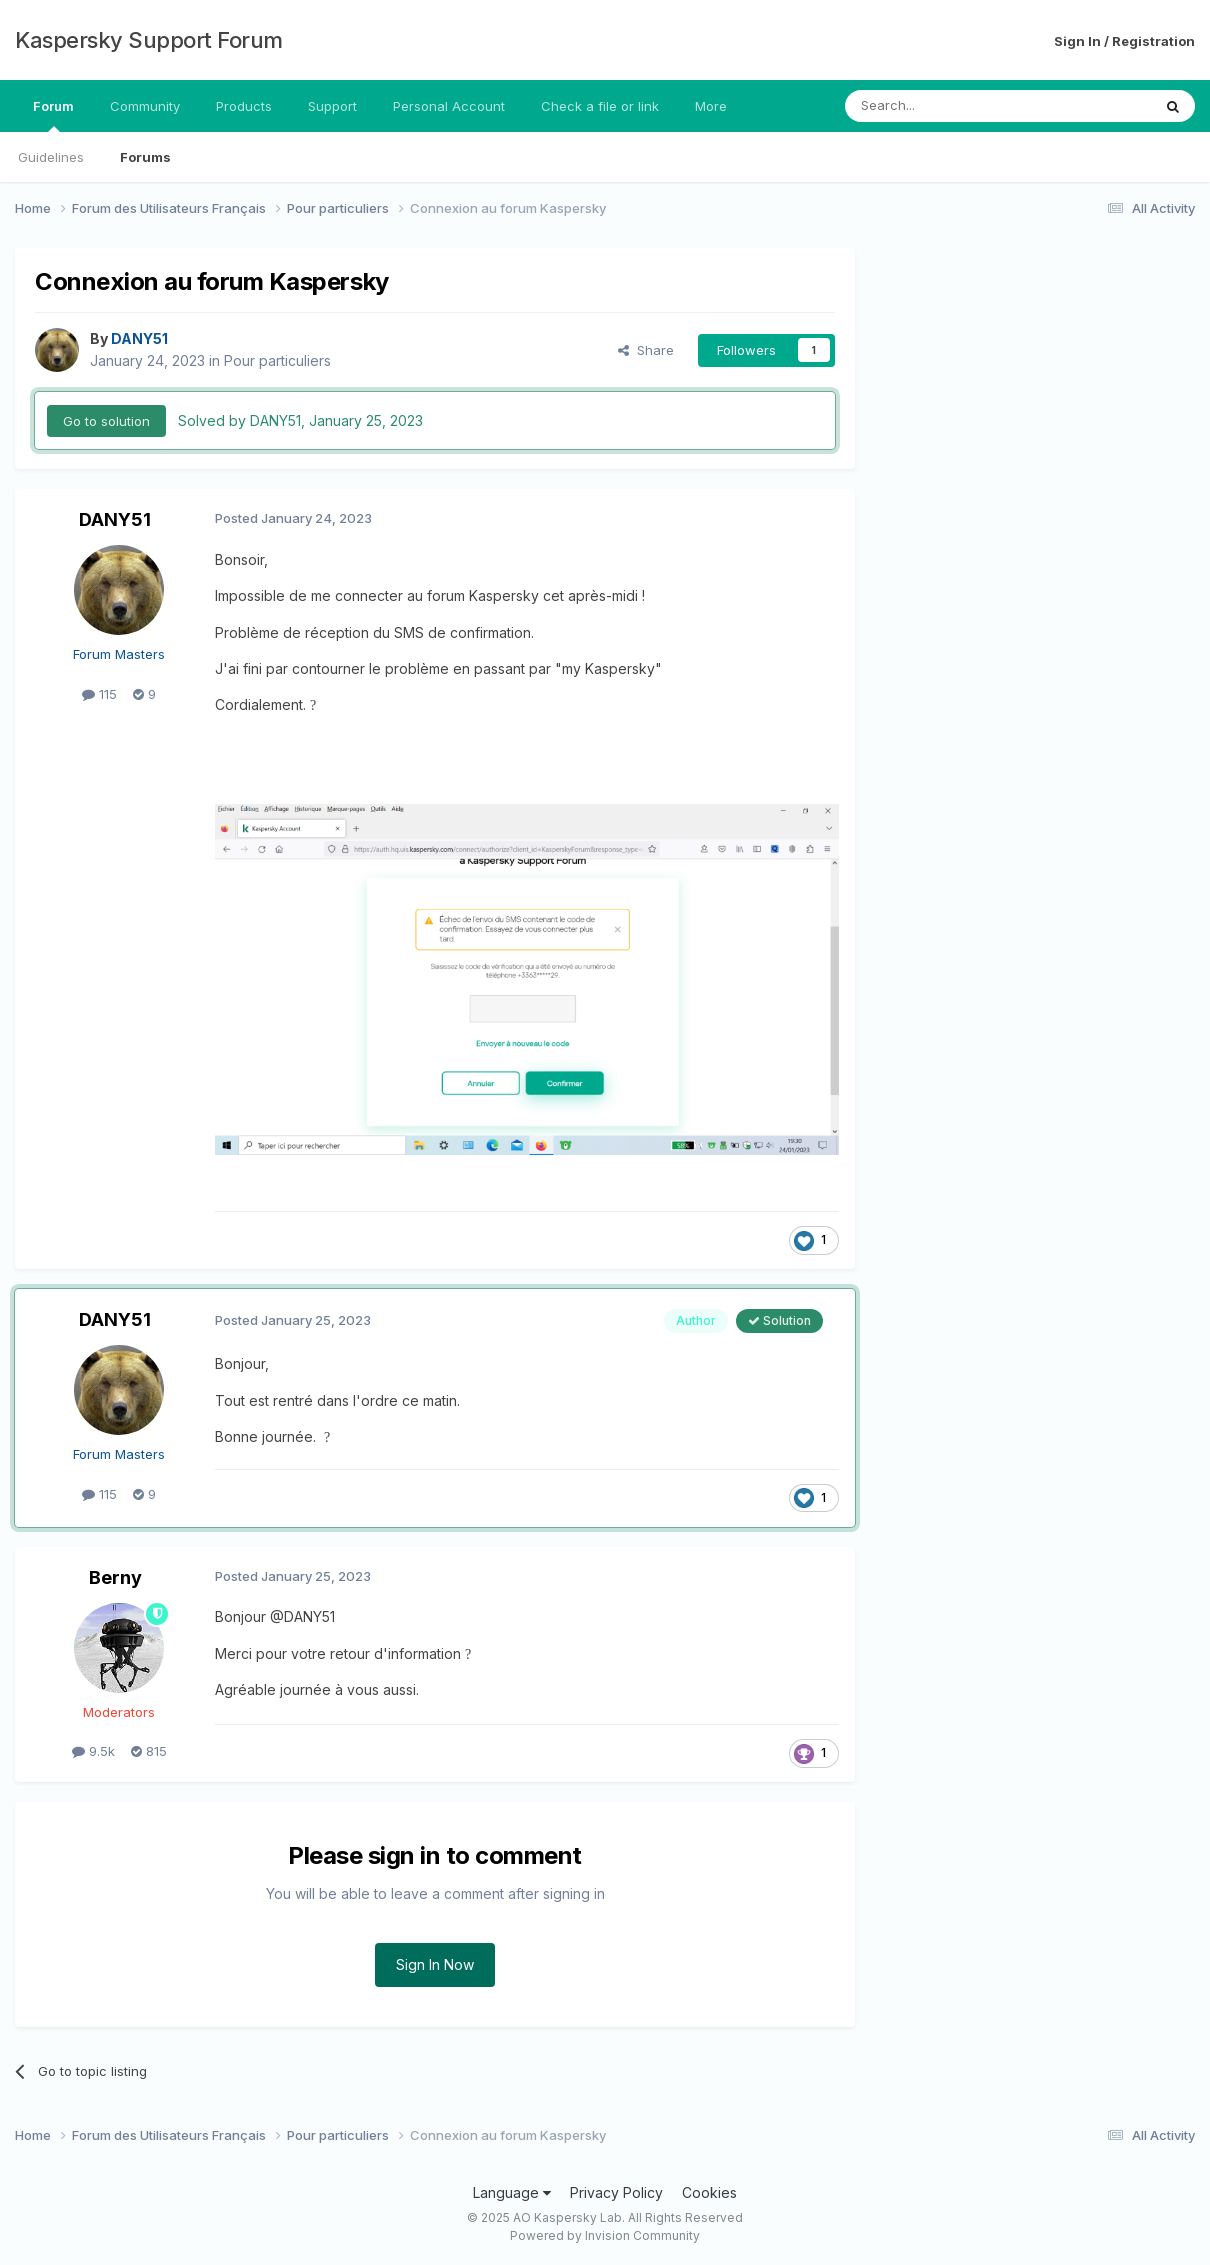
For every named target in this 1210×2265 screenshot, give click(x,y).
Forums (145, 157)
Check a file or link (600, 106)
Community (145, 106)
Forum (53, 115)
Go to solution (106, 421)
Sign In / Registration (1124, 41)
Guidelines (51, 157)
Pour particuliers (277, 360)
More (711, 106)
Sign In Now (435, 1964)
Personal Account (449, 106)
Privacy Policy (616, 2192)
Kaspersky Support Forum (149, 40)
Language (512, 2192)
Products (244, 106)
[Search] (947, 106)
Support (332, 106)
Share (646, 350)
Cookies (709, 2192)
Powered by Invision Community (605, 2235)
